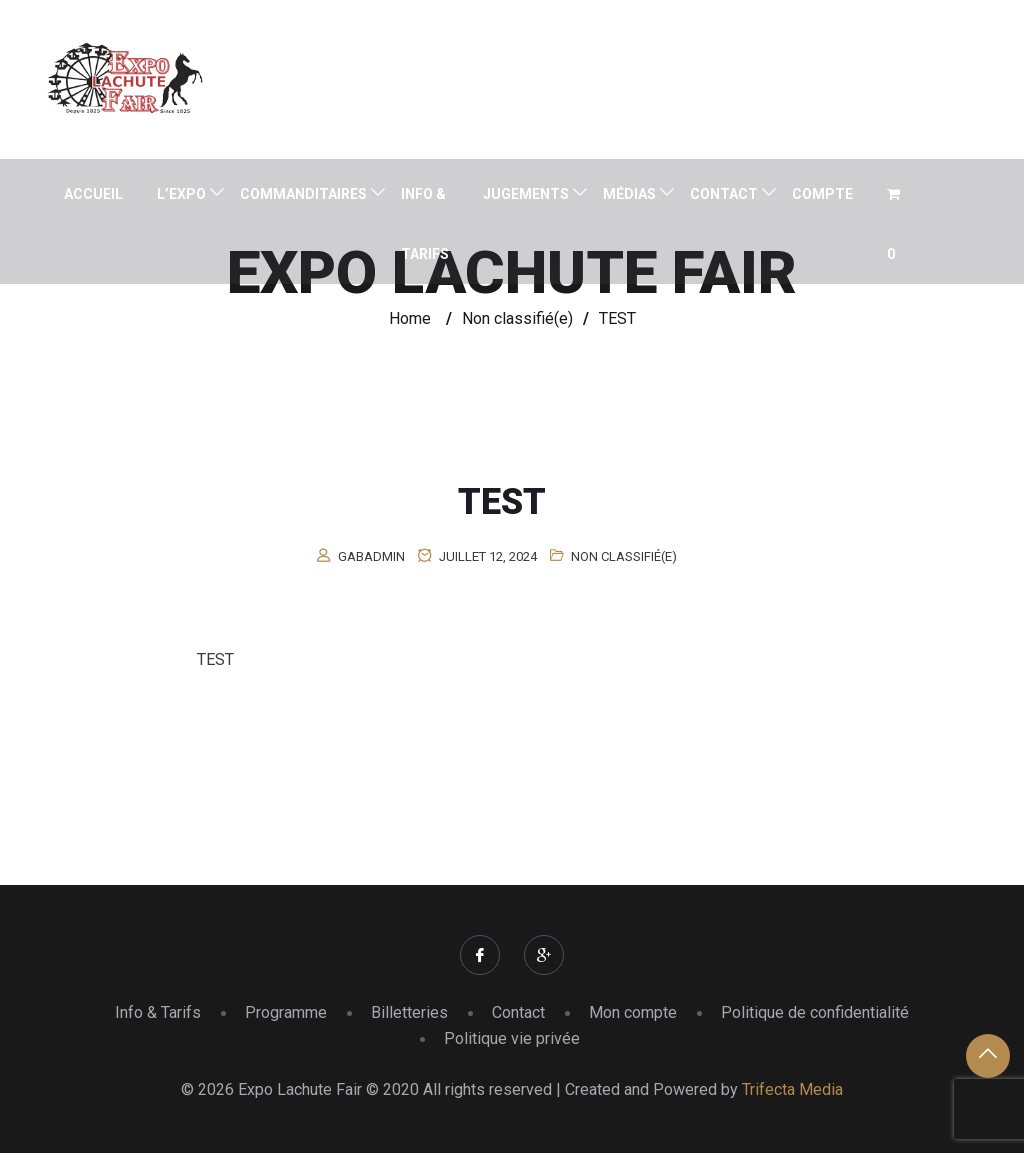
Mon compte (633, 1012)
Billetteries (409, 1012)
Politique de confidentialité (815, 1012)
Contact (724, 194)
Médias (629, 194)
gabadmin (371, 556)
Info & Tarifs (425, 224)
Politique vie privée (512, 1038)
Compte (822, 194)
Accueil (93, 194)
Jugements (526, 194)
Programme (286, 1012)
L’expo (181, 194)
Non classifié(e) (624, 556)
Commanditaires (303, 194)
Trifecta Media (792, 1089)
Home (410, 318)
